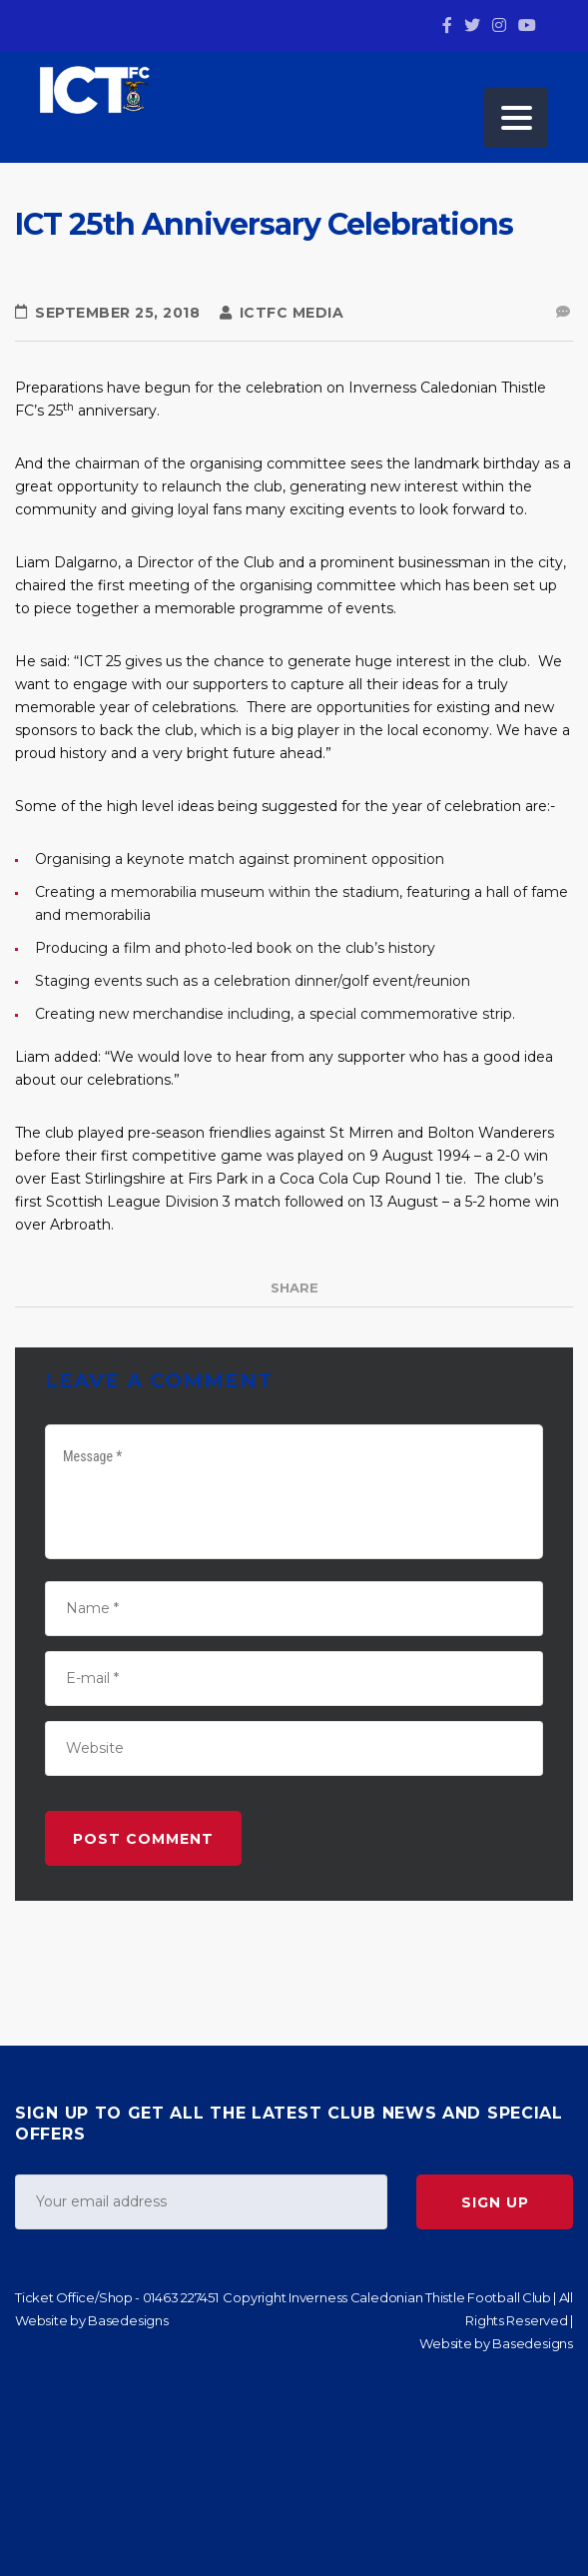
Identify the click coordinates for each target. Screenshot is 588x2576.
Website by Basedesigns (92, 2320)
